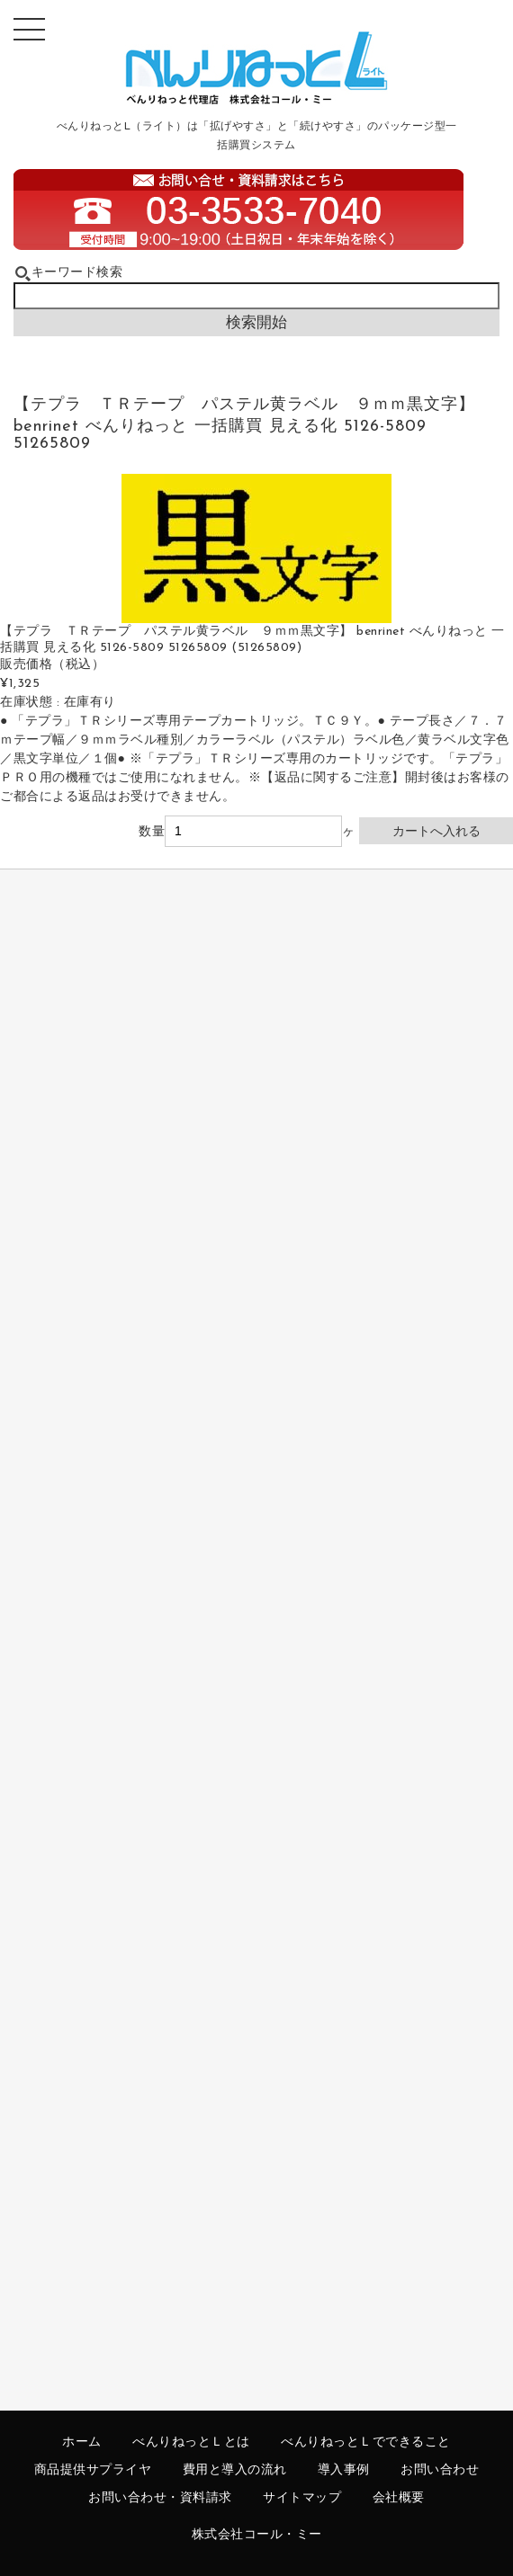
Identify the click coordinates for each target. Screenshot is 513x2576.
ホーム (82, 2442)
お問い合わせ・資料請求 (160, 2498)
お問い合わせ (439, 2470)
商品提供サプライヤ (93, 2470)
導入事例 (344, 2470)
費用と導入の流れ (235, 2470)
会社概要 (399, 2498)
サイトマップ (302, 2498)
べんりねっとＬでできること (366, 2442)
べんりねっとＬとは (191, 2442)
